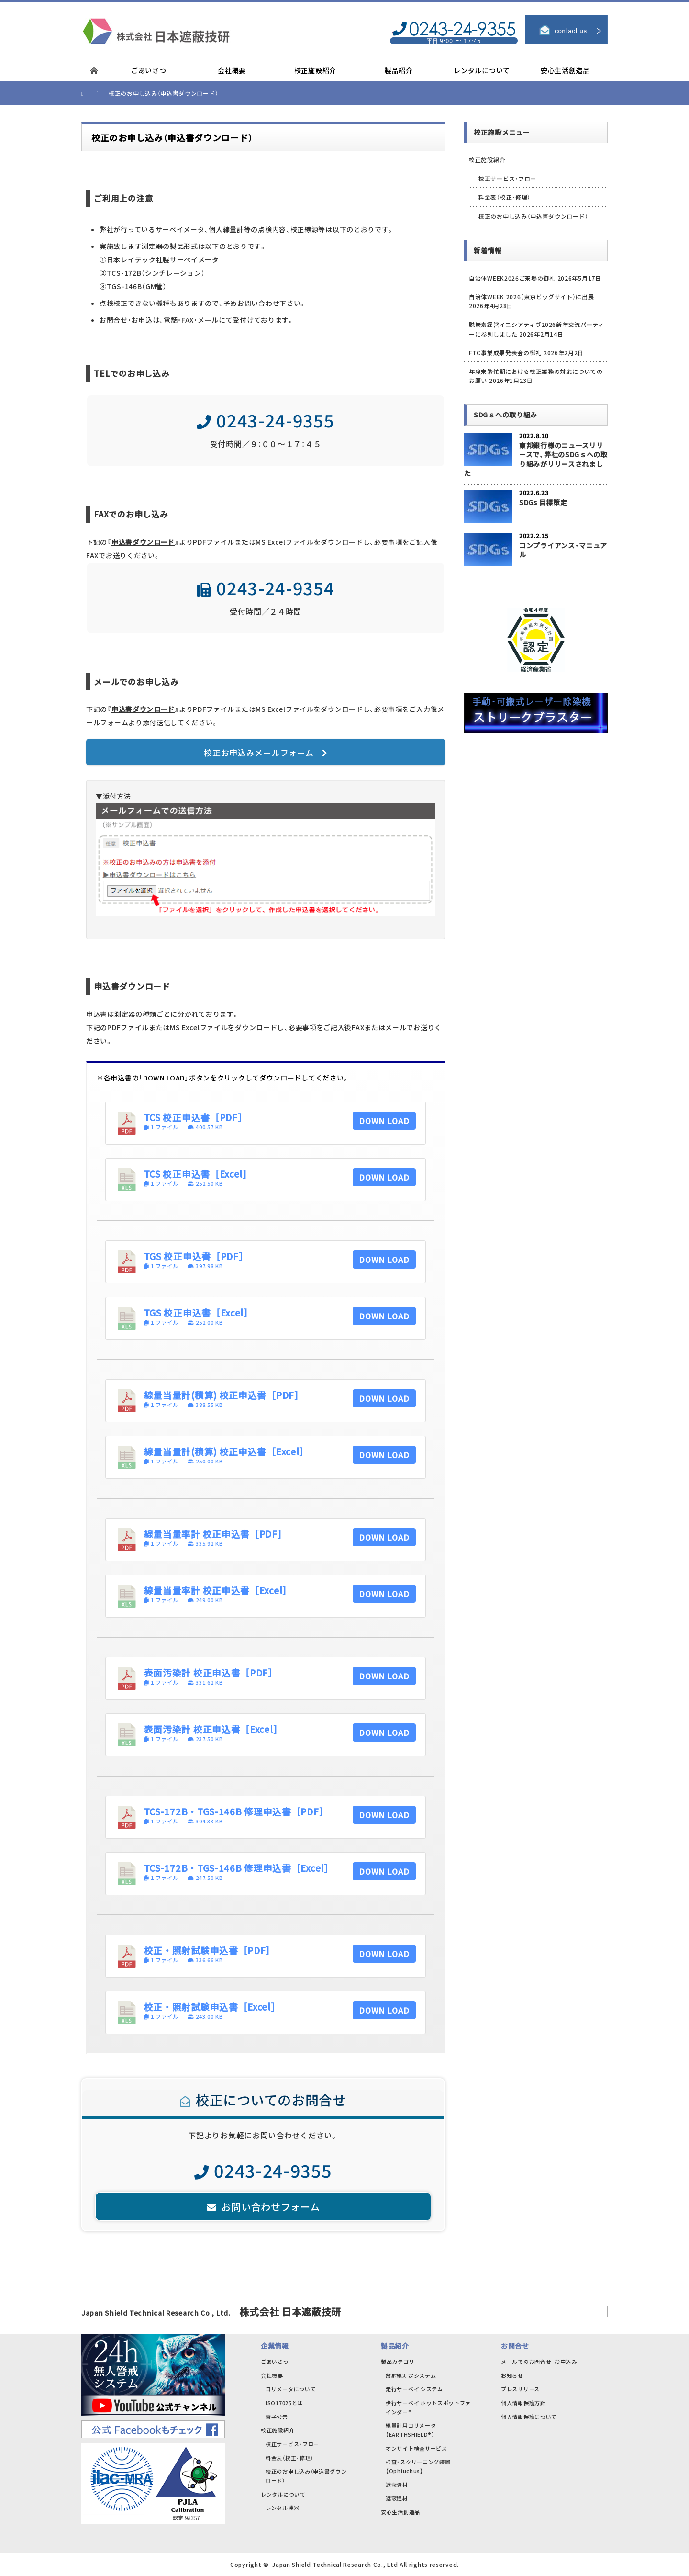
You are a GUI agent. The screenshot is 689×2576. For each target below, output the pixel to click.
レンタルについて (283, 2494)
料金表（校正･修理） (504, 197)
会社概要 (272, 2375)
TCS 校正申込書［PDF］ (195, 1117)
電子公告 (277, 2416)
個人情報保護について (529, 2416)
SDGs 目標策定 (543, 502)
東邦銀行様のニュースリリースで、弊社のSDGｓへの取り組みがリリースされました (536, 459)
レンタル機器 (282, 2507)
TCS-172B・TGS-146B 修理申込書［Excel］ (238, 1867)
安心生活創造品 (400, 2512)
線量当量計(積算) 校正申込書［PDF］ (224, 1394)
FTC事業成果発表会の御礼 (505, 353)
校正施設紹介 (487, 160)
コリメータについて (291, 2389)
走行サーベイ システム (414, 2389)
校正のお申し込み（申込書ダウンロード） (533, 216)
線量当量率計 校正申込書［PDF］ (215, 1533)
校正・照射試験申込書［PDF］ (210, 1950)
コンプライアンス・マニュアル (563, 550)
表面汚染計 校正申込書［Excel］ (213, 1728)
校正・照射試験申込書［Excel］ (212, 2006)
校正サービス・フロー (507, 178)
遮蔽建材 (397, 2498)
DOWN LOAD (384, 1120)
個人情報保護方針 (523, 2403)
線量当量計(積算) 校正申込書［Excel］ (226, 1451)
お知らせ (512, 2375)
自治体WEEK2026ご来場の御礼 (512, 278)
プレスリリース (520, 2389)
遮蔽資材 (397, 2484)
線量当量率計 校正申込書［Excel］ (218, 1590)
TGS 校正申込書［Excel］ (198, 1312)
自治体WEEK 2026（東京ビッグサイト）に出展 (531, 296)
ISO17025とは (284, 2403)
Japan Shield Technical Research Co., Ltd (335, 2564)
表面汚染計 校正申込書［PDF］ (211, 1672)
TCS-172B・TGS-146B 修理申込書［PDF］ (236, 1811)
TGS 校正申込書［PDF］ (196, 1255)
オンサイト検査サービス (416, 2448)
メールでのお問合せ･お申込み (539, 2361)
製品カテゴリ (397, 2361)
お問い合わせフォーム (263, 2207)
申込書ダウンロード (143, 542)
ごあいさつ (275, 2361)
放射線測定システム (411, 2375)
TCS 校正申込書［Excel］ (198, 1173)
